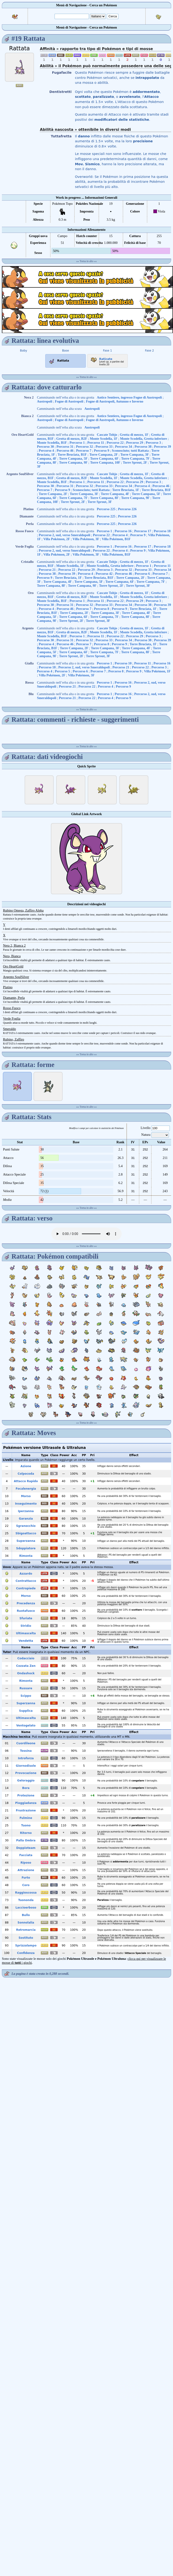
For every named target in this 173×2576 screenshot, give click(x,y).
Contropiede (26, 1588)
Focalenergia (26, 1488)
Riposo (25, 1862)
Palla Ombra (25, 1840)
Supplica (26, 1710)
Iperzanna (26, 1511)
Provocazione (25, 1773)
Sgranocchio (26, 1526)
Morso (26, 1496)
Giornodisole (26, 1765)
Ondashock (25, 1673)
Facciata (25, 1855)
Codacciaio (25, 1658)
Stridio (26, 1625)
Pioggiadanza (26, 1803)
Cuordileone (25, 1743)
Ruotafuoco (26, 1610)
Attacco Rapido (26, 1481)
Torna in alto (87, 261)
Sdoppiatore (26, 1548)
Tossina (26, 1750)
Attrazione (26, 1870)
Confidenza (26, 1953)
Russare (25, 1688)
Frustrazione (26, 1810)
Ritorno (26, 1833)
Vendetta (26, 1640)
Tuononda (26, 1900)
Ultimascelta (26, 1633)
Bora (26, 1788)
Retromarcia (26, 1929)
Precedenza (26, 1603)
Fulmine (25, 1818)
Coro (26, 1885)
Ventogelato (25, 1725)
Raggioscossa (26, 1892)
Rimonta (25, 1555)
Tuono (25, 1825)
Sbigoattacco (25, 1533)
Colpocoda (26, 1473)
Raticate (100, 358)
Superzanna (25, 1541)
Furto (26, 1877)
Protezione (25, 1795)
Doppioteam (25, 1848)
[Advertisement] (62, 299)
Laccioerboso (25, 1907)
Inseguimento (26, 1503)
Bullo (26, 1915)
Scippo (26, 1695)
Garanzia (26, 1518)
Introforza (26, 1758)
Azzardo (25, 1573)
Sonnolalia (26, 1922)
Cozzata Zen (26, 1665)
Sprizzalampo (26, 1945)
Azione (26, 1466)
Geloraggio (25, 1780)
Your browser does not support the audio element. (86, 1234)
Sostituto (26, 1937)
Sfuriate (25, 1618)
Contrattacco (26, 1581)
